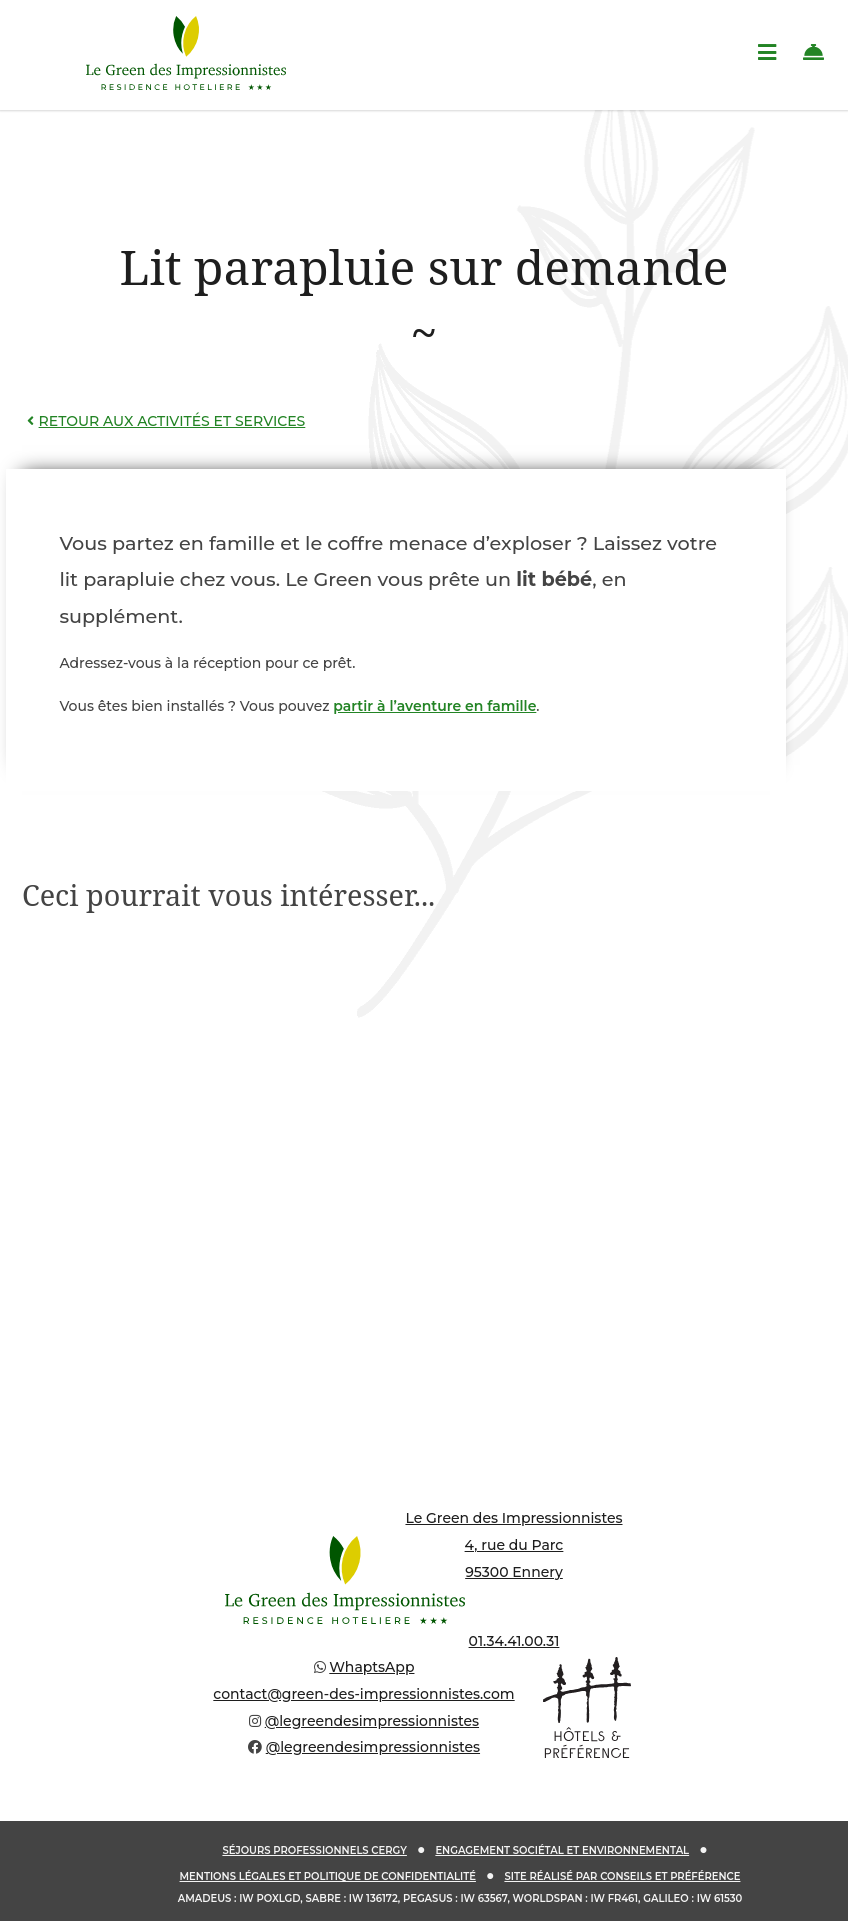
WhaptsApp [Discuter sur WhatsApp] (371, 1667)
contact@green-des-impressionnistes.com (363, 1694)
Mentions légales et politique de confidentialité (328, 1876)
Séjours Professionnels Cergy (314, 1850)
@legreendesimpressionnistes (372, 1721)
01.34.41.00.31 (514, 1641)
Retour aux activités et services (163, 421)
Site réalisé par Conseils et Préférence (622, 1876)
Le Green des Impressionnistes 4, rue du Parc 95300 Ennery (513, 1544)
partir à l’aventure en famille (434, 706)
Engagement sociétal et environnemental (562, 1850)
